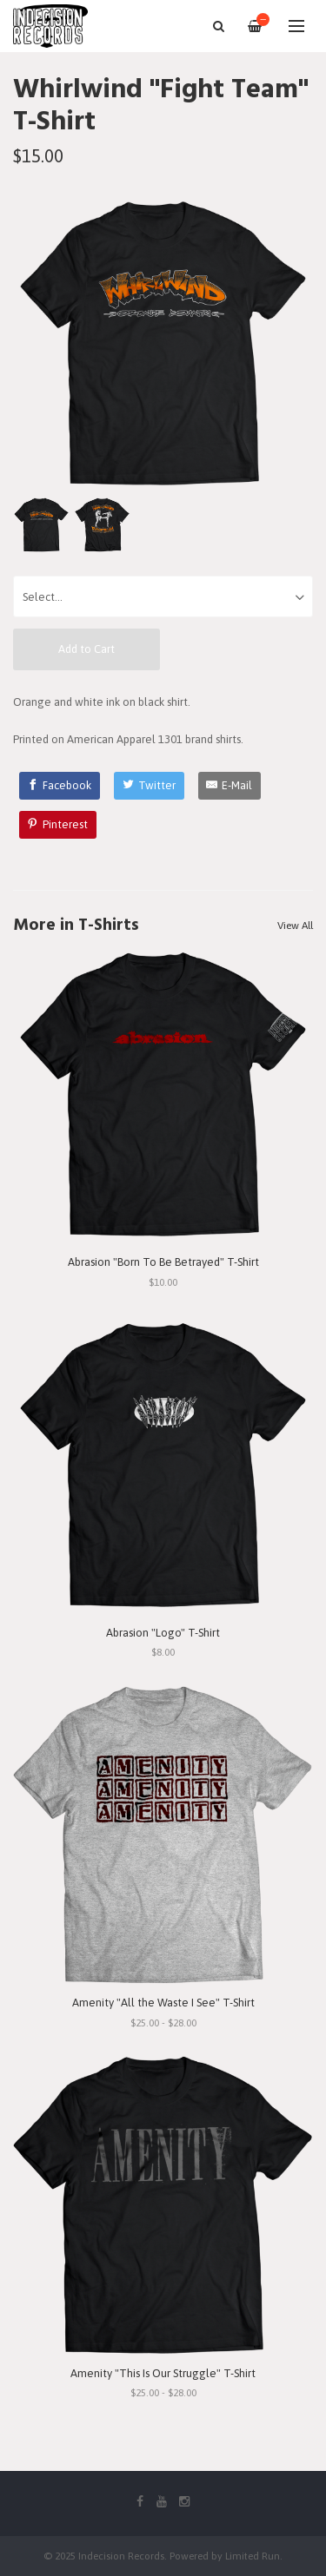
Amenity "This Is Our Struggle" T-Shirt (163, 2373)
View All (295, 925)
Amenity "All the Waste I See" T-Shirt (163, 2002)
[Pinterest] (58, 825)
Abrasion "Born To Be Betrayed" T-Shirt (163, 1261)
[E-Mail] (230, 786)
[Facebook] (60, 786)
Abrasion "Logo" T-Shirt (163, 1632)
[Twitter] (149, 786)
